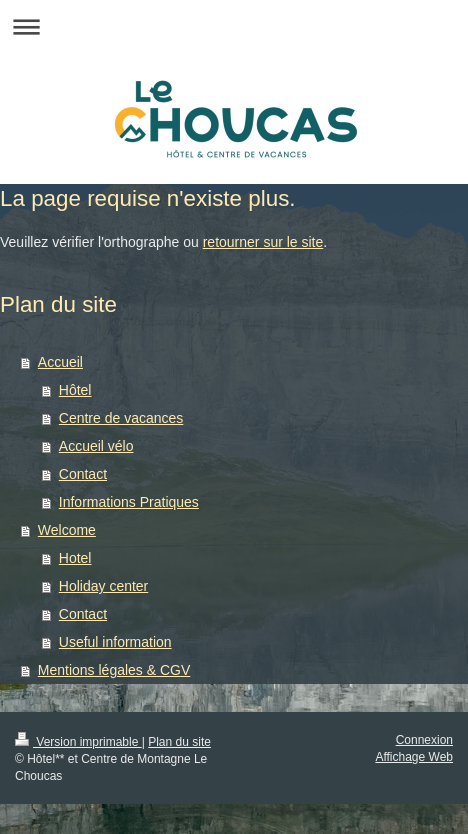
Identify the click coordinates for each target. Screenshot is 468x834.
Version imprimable (78, 742)
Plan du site (179, 742)
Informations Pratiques (129, 502)
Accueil (60, 362)
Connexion (424, 740)
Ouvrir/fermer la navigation (234, 26)
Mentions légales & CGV (114, 670)
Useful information (115, 642)
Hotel (75, 558)
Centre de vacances (121, 418)
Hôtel (75, 390)
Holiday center (104, 586)
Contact (83, 474)
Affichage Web (414, 757)
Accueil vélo (96, 446)
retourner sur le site (263, 242)
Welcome (67, 530)
